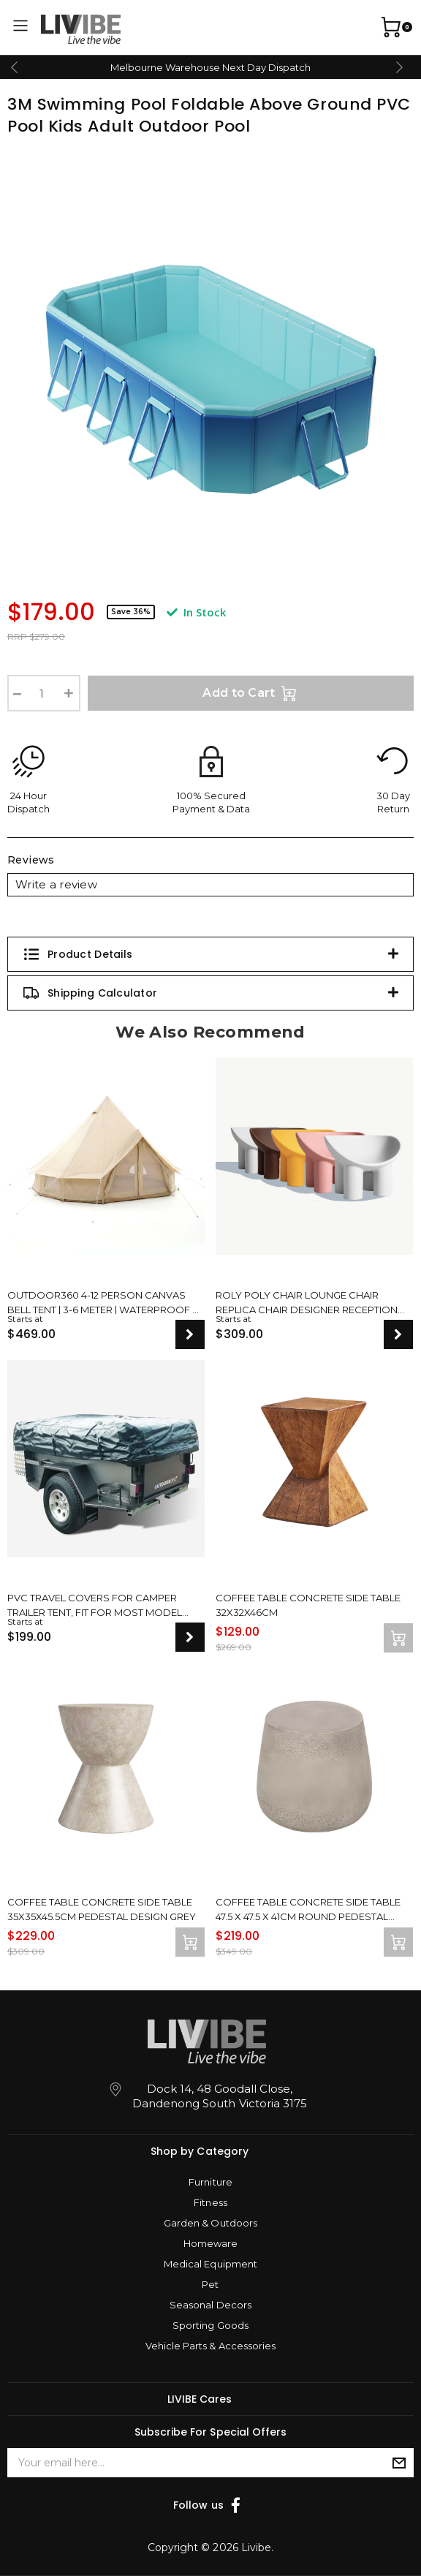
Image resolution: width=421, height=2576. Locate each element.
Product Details (77, 954)
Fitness (210, 2202)
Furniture (210, 2182)
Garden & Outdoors (210, 2223)
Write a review (56, 884)
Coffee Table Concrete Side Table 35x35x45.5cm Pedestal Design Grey (101, 1908)
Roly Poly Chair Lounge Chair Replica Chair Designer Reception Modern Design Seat (307, 1301)
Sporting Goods (210, 2325)
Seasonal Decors (210, 2305)
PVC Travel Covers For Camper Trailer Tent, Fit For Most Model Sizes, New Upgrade (94, 1604)
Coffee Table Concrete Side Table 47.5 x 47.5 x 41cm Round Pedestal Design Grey (308, 1908)
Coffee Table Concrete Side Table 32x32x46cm (308, 1604)
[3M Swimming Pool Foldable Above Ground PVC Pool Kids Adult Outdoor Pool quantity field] (43, 693)
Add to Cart (250, 693)
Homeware (210, 2243)
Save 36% (131, 611)
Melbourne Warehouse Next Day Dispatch (210, 67)
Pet (210, 2284)
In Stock (196, 612)
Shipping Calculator (90, 993)
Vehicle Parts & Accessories (210, 2346)
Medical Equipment (210, 2264)
